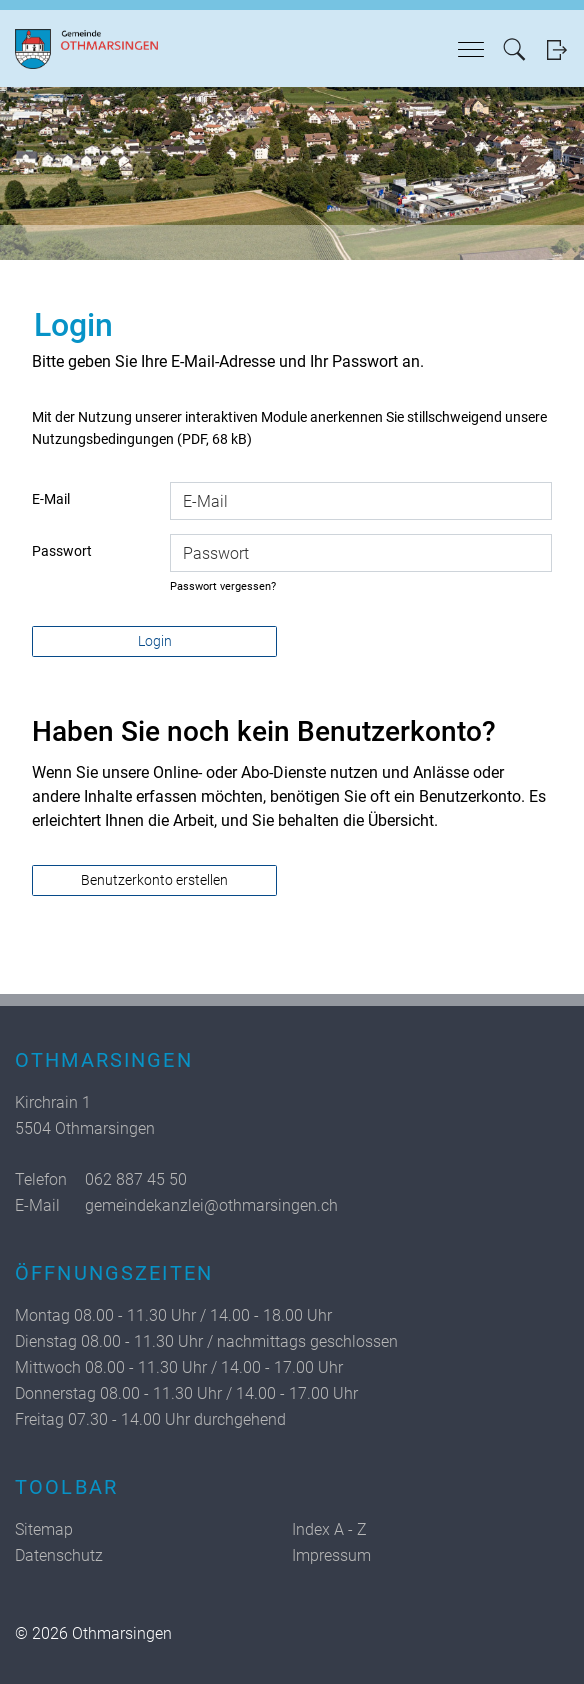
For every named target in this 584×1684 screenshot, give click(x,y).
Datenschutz (59, 1555)
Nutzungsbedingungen (103, 439)
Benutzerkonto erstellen (154, 880)
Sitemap (44, 1529)
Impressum (331, 1555)
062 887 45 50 (136, 1179)
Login (556, 49)
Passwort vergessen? (223, 586)
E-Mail (51, 499)
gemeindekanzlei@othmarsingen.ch (211, 1205)
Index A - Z (329, 1529)
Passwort (62, 551)
